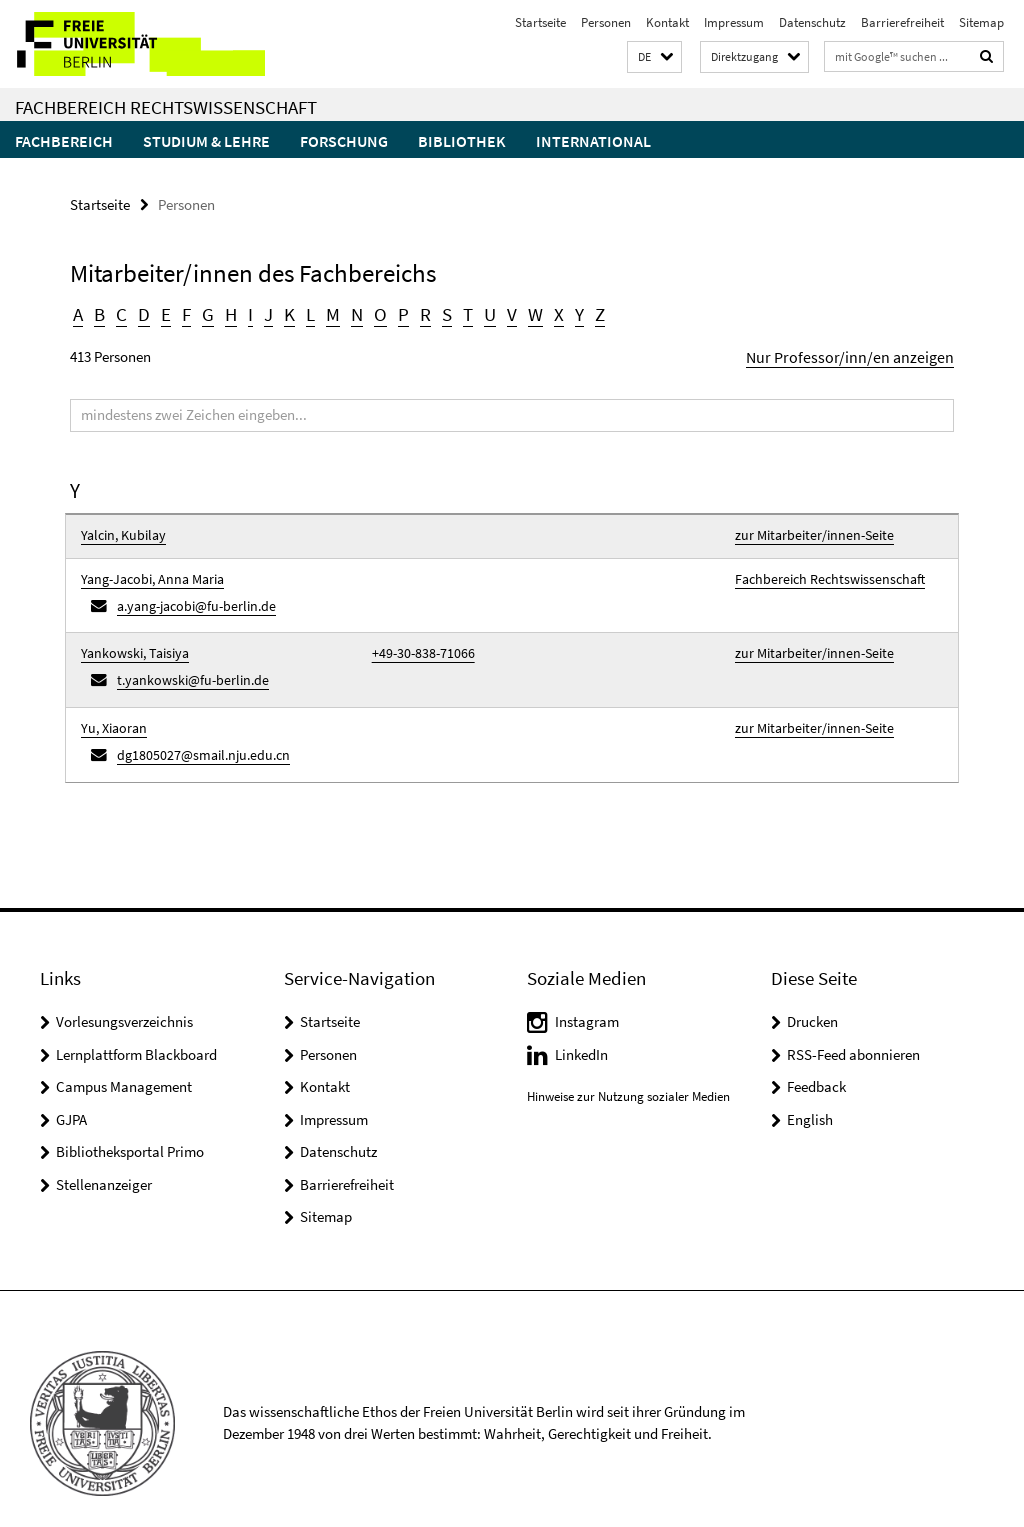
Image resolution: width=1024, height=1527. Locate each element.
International (593, 141)
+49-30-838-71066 (417, 638)
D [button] (142, 312)
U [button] (481, 312)
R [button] (417, 312)
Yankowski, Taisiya (130, 638)
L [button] (305, 312)
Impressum (734, 22)
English (810, 1091)
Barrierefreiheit (902, 22)
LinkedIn (581, 1026)
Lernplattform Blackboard (136, 1026)
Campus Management (124, 1058)
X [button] (547, 312)
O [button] (374, 312)
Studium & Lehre (206, 141)
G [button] (204, 312)
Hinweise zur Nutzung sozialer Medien (628, 1068)
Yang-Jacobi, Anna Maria (148, 570)
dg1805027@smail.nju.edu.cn (194, 730)
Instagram (587, 993)
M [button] (327, 312)
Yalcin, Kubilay (120, 530)
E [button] (163, 312)
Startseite (540, 22)
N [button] (351, 312)
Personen (606, 22)
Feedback (816, 1058)
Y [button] (567, 312)
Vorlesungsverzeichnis (124, 993)
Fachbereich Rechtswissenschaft (166, 107)
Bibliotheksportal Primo (130, 1123)
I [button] (246, 312)
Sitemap (981, 22)
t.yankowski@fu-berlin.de (185, 662)
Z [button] (588, 312)
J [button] (264, 312)
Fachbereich (64, 141)
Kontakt (667, 22)
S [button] (438, 312)
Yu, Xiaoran (112, 706)
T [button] (459, 312)
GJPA (71, 1091)
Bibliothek (462, 141)
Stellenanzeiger (104, 1156)
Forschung (344, 141)
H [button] (227, 312)
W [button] (525, 312)
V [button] (502, 312)
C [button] (121, 312)
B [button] (99, 312)
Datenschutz (812, 22)
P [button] (396, 312)
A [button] (78, 312)
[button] (654, 57)
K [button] (285, 312)
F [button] (183, 312)
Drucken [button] (812, 993)
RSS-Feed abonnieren (853, 1026)
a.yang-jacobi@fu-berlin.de (190, 594)
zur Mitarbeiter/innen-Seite (807, 530)
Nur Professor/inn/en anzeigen (861, 353)
